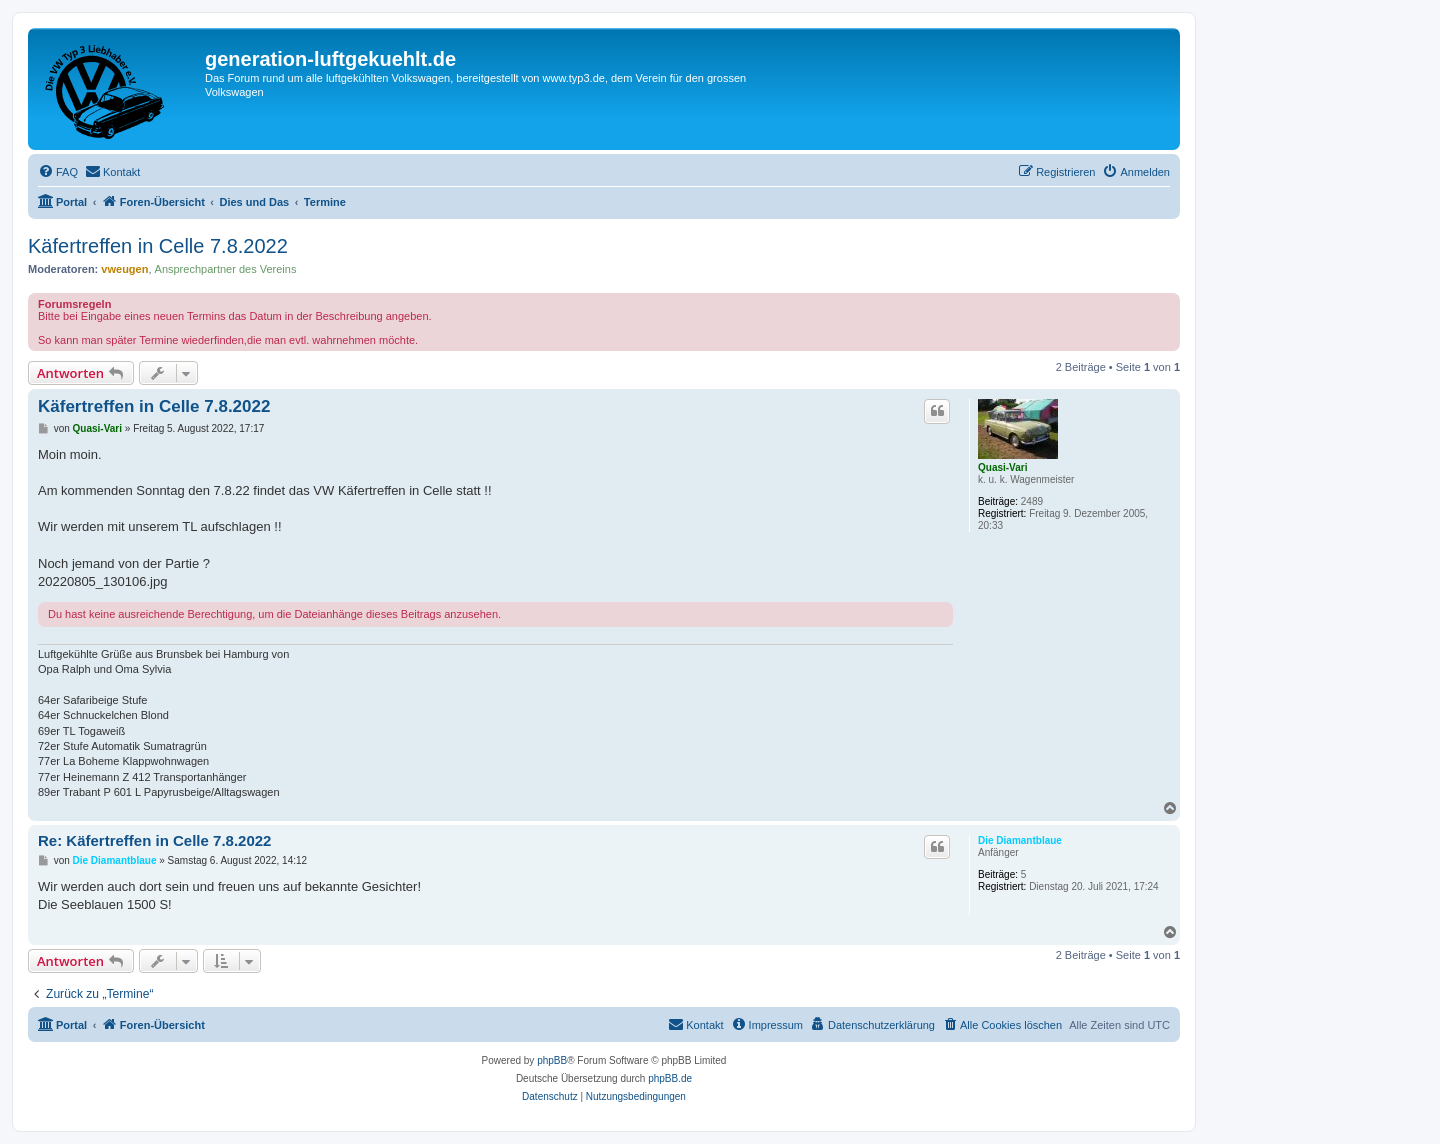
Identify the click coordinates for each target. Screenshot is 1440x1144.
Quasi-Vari (1002, 467)
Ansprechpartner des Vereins (226, 269)
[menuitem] (58, 172)
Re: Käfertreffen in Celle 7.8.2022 (154, 840)
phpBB (552, 1060)
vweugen (124, 269)
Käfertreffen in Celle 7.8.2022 (158, 246)
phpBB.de (670, 1078)
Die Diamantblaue (1020, 840)
